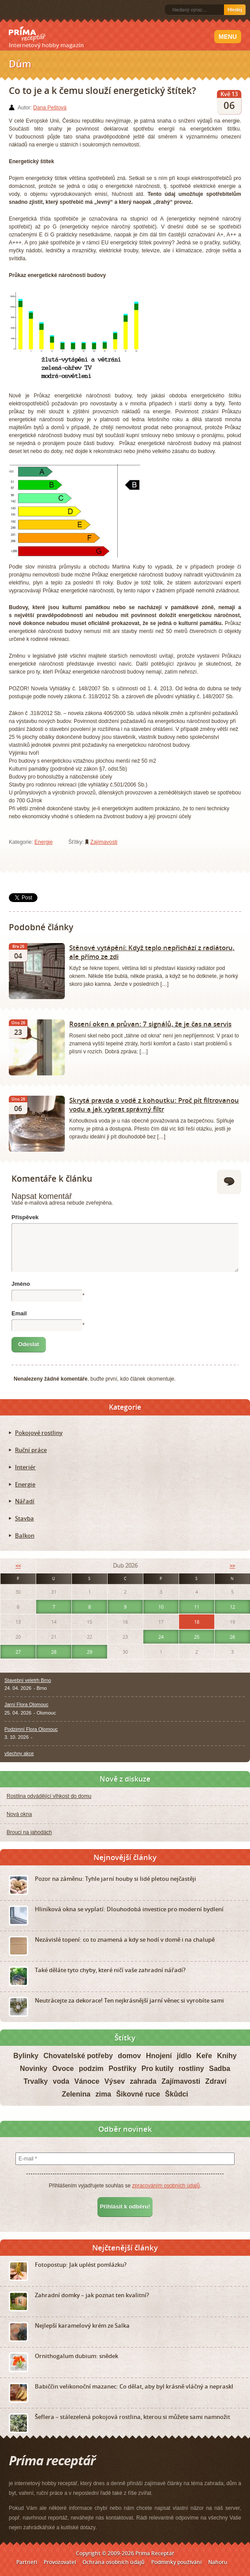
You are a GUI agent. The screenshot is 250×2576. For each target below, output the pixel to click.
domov (129, 2055)
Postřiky (122, 2068)
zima (103, 2094)
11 (196, 1606)
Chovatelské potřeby (78, 2055)
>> (232, 1565)
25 (196, 1636)
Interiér (25, 1467)
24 (161, 1636)
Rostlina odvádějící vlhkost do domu (49, 1796)
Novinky (33, 2068)
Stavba (24, 1518)
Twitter (37, 10)
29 (89, 1651)
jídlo (184, 2055)
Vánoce (87, 2081)
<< (18, 1565)
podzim (91, 2068)
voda (61, 2081)
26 (232, 1636)
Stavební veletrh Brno (27, 1680)
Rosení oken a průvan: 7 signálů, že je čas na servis (150, 1023)
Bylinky (25, 2055)
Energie (43, 842)
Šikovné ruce (138, 2094)
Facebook (23, 10)
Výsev (114, 2081)
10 (161, 1606)
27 (18, 1651)
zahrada (143, 2081)
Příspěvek (24, 1217)
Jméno (20, 1284)
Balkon (24, 1535)
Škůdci (176, 2094)
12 (232, 1606)
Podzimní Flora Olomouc (31, 1729)
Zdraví (216, 2081)
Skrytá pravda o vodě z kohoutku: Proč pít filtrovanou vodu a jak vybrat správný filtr (154, 1104)
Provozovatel (60, 2562)
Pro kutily (158, 2068)
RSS (10, 10)
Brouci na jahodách (29, 1832)
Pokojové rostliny (39, 1433)
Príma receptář (27, 33)
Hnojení (159, 2055)
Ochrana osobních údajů (113, 2562)
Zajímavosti (103, 842)
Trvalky (35, 2081)
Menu (228, 36)
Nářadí (24, 1501)
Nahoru (218, 2562)
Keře (204, 2055)
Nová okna (19, 1814)
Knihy (226, 2055)
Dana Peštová (49, 108)
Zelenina (76, 2094)
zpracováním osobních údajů (165, 2186)
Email (19, 1313)
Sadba (219, 2068)
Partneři (26, 2562)
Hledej (235, 9)
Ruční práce (31, 1450)
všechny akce (19, 1753)
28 (53, 1651)
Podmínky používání (176, 2562)
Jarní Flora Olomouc (26, 1704)
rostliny (191, 2068)
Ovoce (63, 2068)
